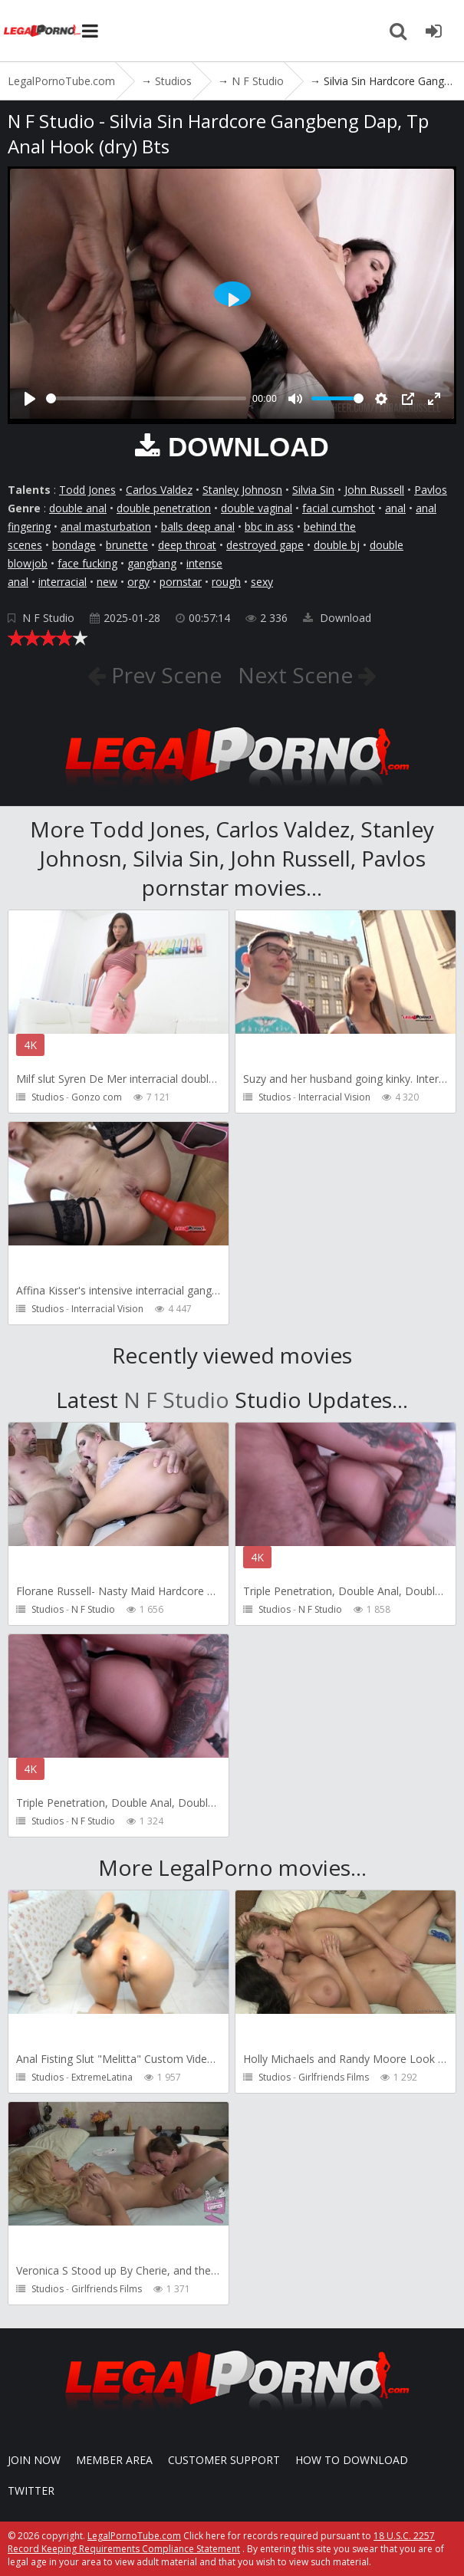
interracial (62, 581)
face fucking (87, 563)
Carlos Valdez (159, 489)
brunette (127, 545)
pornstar (181, 581)
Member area (114, 2460)
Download (337, 617)
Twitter (31, 2490)
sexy (262, 581)
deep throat (187, 545)
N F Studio (48, 617)
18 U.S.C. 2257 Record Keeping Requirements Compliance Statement (221, 2542)
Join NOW (34, 2460)
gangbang (151, 563)
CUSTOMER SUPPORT (224, 2460)
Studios (47, 1097)
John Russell (374, 489)
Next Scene (298, 674)
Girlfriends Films (333, 2077)
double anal (78, 508)
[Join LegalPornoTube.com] (433, 31)
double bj (337, 545)
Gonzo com (96, 1097)
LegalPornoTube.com (42, 30)
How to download (351, 2460)
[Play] (30, 399)
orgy (138, 581)
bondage (74, 545)
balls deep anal (198, 526)
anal (395, 508)
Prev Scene (164, 674)
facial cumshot (338, 508)
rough (226, 581)
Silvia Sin (313, 489)
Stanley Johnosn (242, 489)
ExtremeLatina (102, 2077)
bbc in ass (269, 526)
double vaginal (256, 508)
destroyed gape (265, 545)
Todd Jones (87, 489)
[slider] (146, 398)
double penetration (164, 508)
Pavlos (430, 489)
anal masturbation (106, 526)
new (107, 581)
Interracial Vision (334, 1097)
